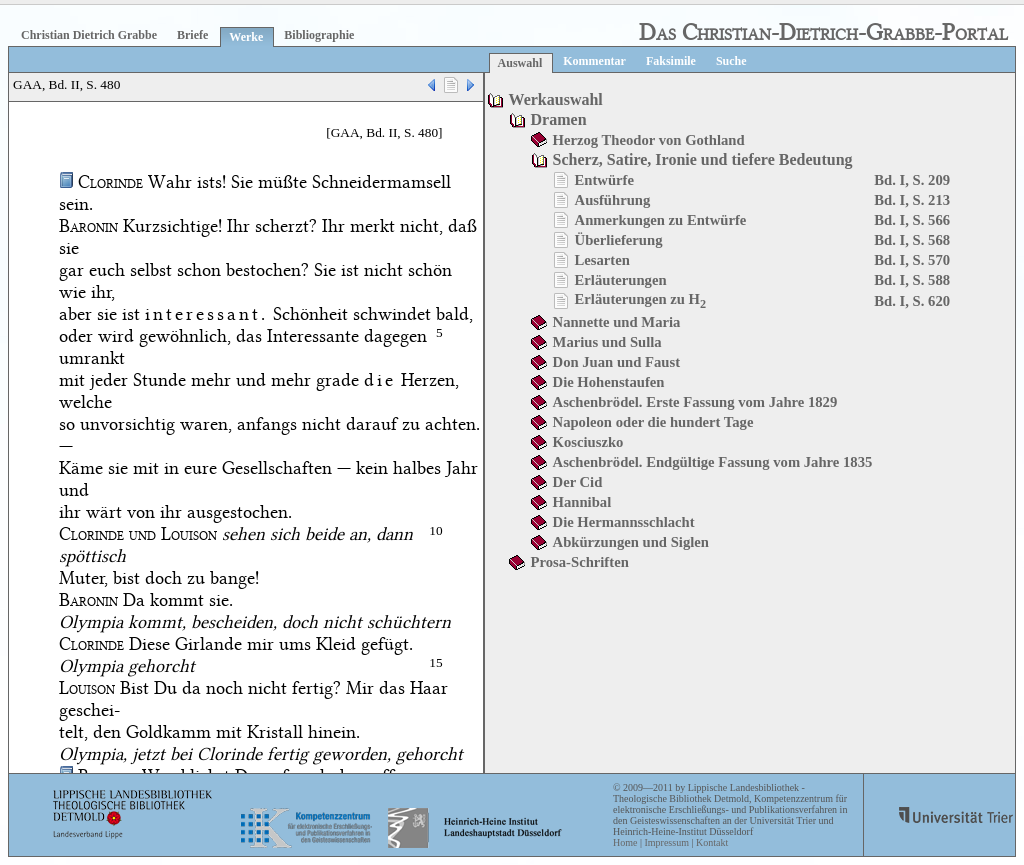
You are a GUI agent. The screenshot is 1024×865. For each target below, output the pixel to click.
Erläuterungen (621, 280)
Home (625, 842)
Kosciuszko (588, 442)
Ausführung (613, 200)
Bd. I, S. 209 (912, 180)
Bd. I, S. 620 (912, 301)
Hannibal (582, 502)
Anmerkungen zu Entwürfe (661, 220)
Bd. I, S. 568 (912, 240)
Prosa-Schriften (580, 562)
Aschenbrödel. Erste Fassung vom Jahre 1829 (695, 402)
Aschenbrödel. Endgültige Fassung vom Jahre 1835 (713, 462)
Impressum (666, 842)
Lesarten (602, 260)
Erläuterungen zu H (641, 299)
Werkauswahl (556, 99)
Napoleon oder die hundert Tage (653, 422)
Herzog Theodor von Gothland (649, 140)
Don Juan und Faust (616, 362)
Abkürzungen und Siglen (631, 542)
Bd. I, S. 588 (912, 280)
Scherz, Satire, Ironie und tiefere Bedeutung (703, 159)
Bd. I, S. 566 (912, 220)
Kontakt (712, 842)
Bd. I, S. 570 (912, 260)
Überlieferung (619, 240)
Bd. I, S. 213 (912, 200)
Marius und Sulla (607, 342)
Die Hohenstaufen (609, 382)
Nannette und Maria (617, 322)
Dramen (559, 119)
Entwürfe (604, 180)
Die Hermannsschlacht (624, 522)
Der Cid (578, 482)
